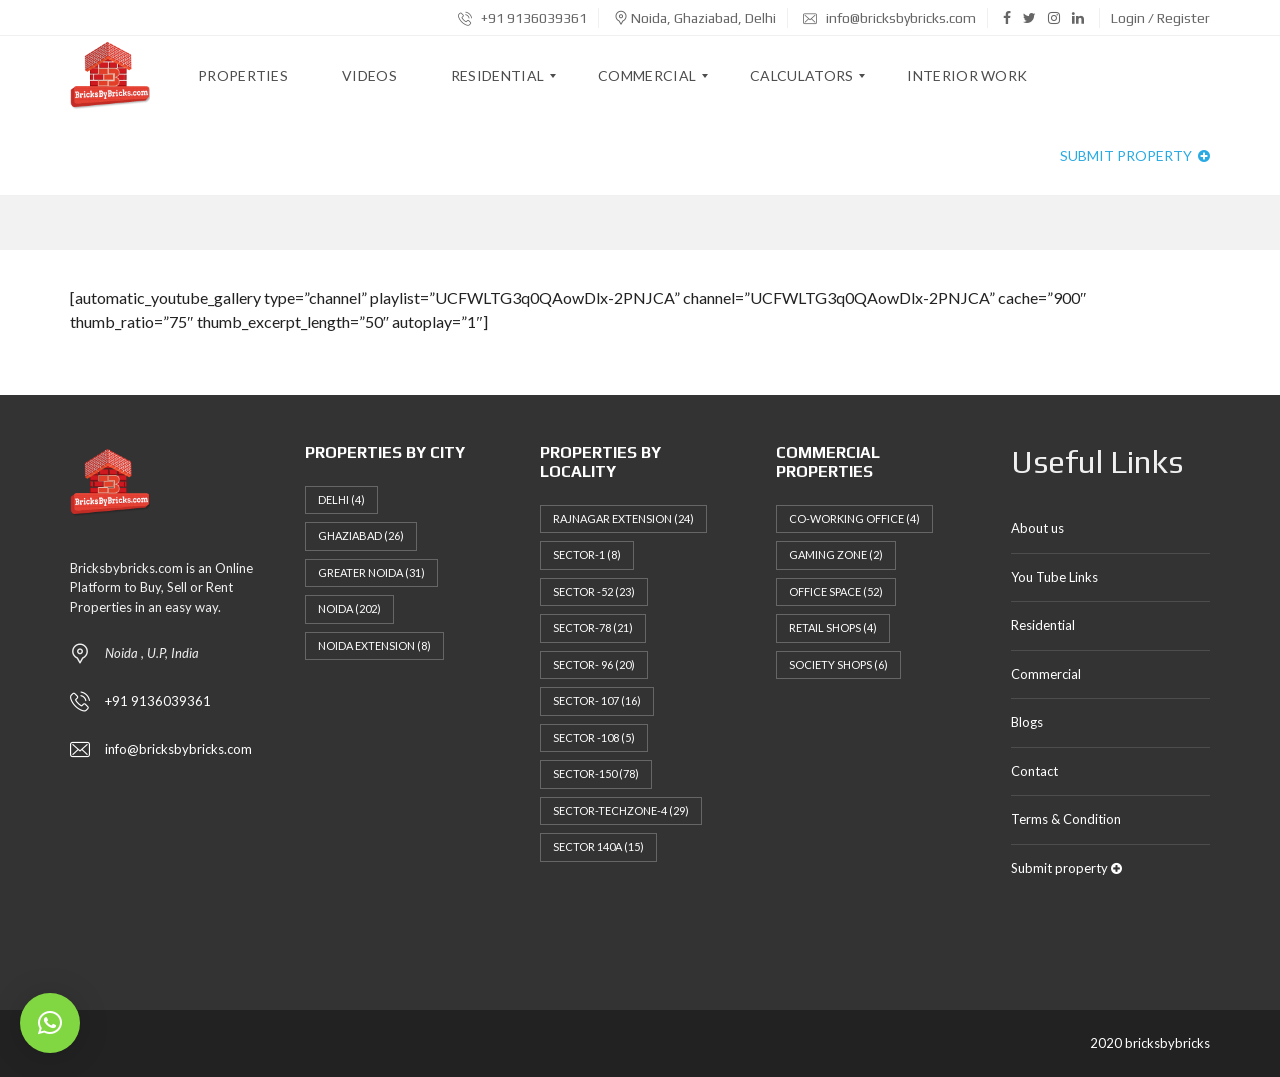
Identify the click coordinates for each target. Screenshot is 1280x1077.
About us (1037, 528)
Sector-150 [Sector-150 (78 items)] (596, 773)
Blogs (1027, 722)
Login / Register (1160, 18)
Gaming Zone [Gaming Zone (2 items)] (836, 554)
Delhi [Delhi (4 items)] (341, 499)
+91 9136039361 (522, 18)
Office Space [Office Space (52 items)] (836, 591)
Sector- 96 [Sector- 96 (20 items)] (594, 664)
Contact (1034, 771)
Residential (1043, 625)
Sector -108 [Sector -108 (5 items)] (594, 737)
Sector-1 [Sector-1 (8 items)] (587, 554)
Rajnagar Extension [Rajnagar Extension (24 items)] (623, 518)
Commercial (1046, 674)
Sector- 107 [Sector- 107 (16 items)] (597, 700)
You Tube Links (1054, 577)
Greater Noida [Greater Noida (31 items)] (371, 572)
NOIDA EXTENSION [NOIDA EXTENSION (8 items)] (374, 645)
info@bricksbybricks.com (889, 18)
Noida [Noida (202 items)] (349, 608)
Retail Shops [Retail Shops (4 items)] (833, 627)
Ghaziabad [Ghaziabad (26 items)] (361, 535)
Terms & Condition (1066, 819)
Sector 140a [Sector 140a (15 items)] (598, 846)
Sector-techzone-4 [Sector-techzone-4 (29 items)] (621, 810)
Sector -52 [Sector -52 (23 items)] (594, 591)
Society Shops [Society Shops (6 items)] (838, 664)
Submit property (1135, 155)
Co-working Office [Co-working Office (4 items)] (854, 518)
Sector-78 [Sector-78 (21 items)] (593, 627)
